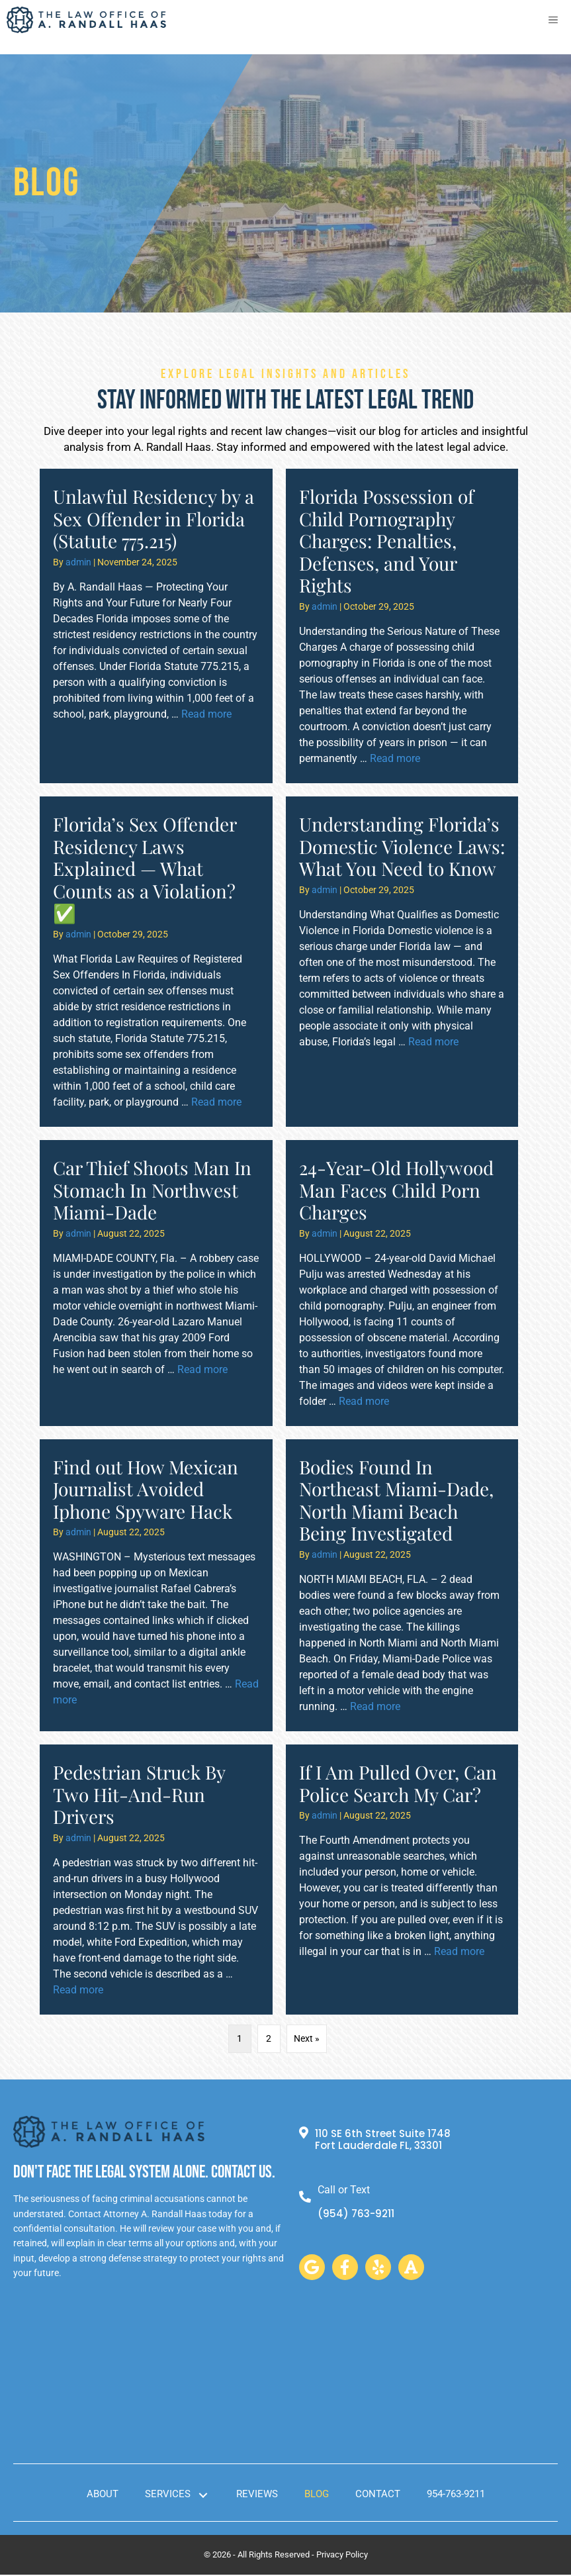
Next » (307, 2038)
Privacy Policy (342, 2556)
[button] (312, 2268)
